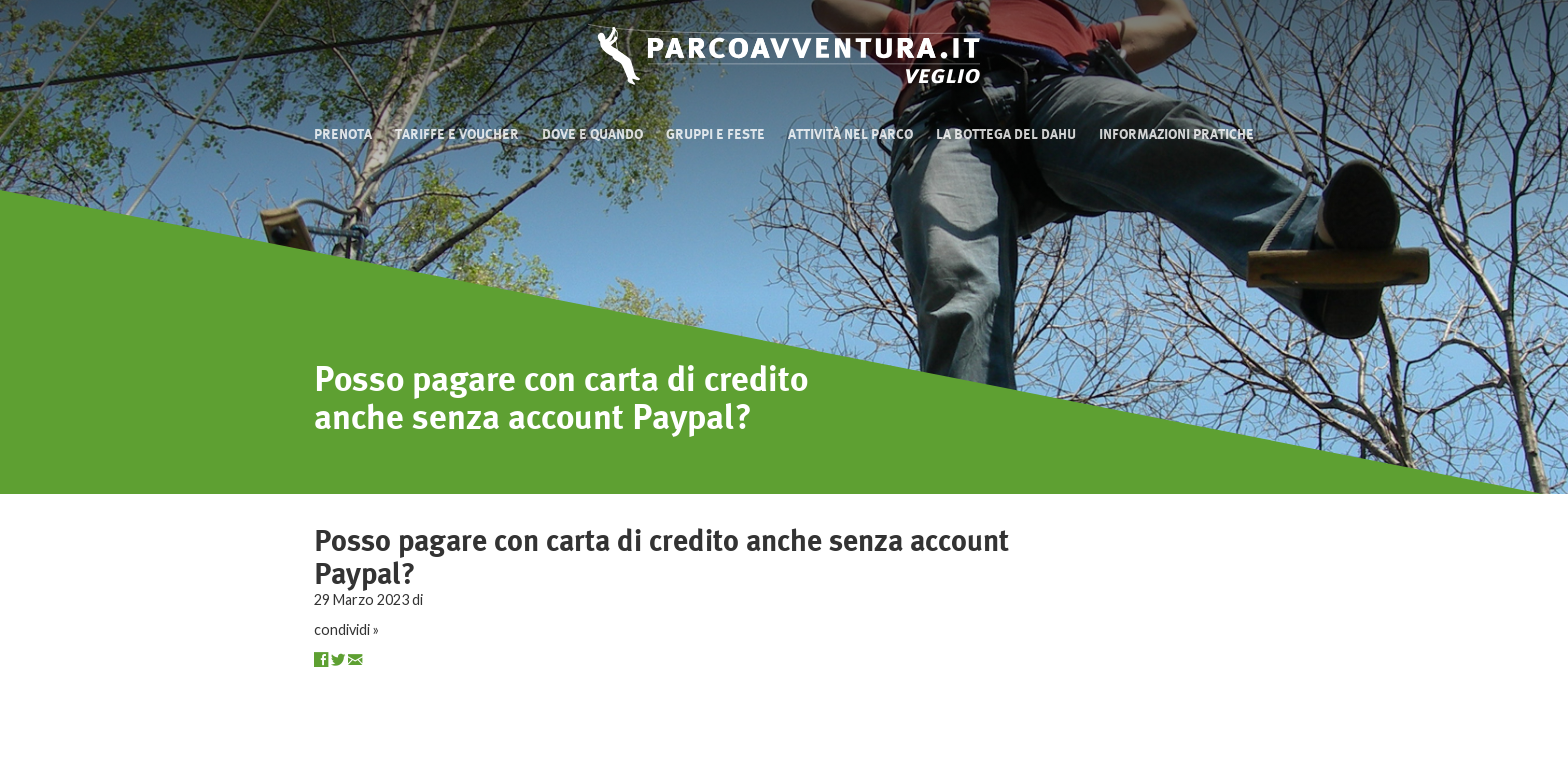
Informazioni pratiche (1176, 134)
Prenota (343, 134)
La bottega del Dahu (1006, 134)
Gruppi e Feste (715, 134)
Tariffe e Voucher (457, 134)
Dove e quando (592, 134)
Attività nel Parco (850, 134)
